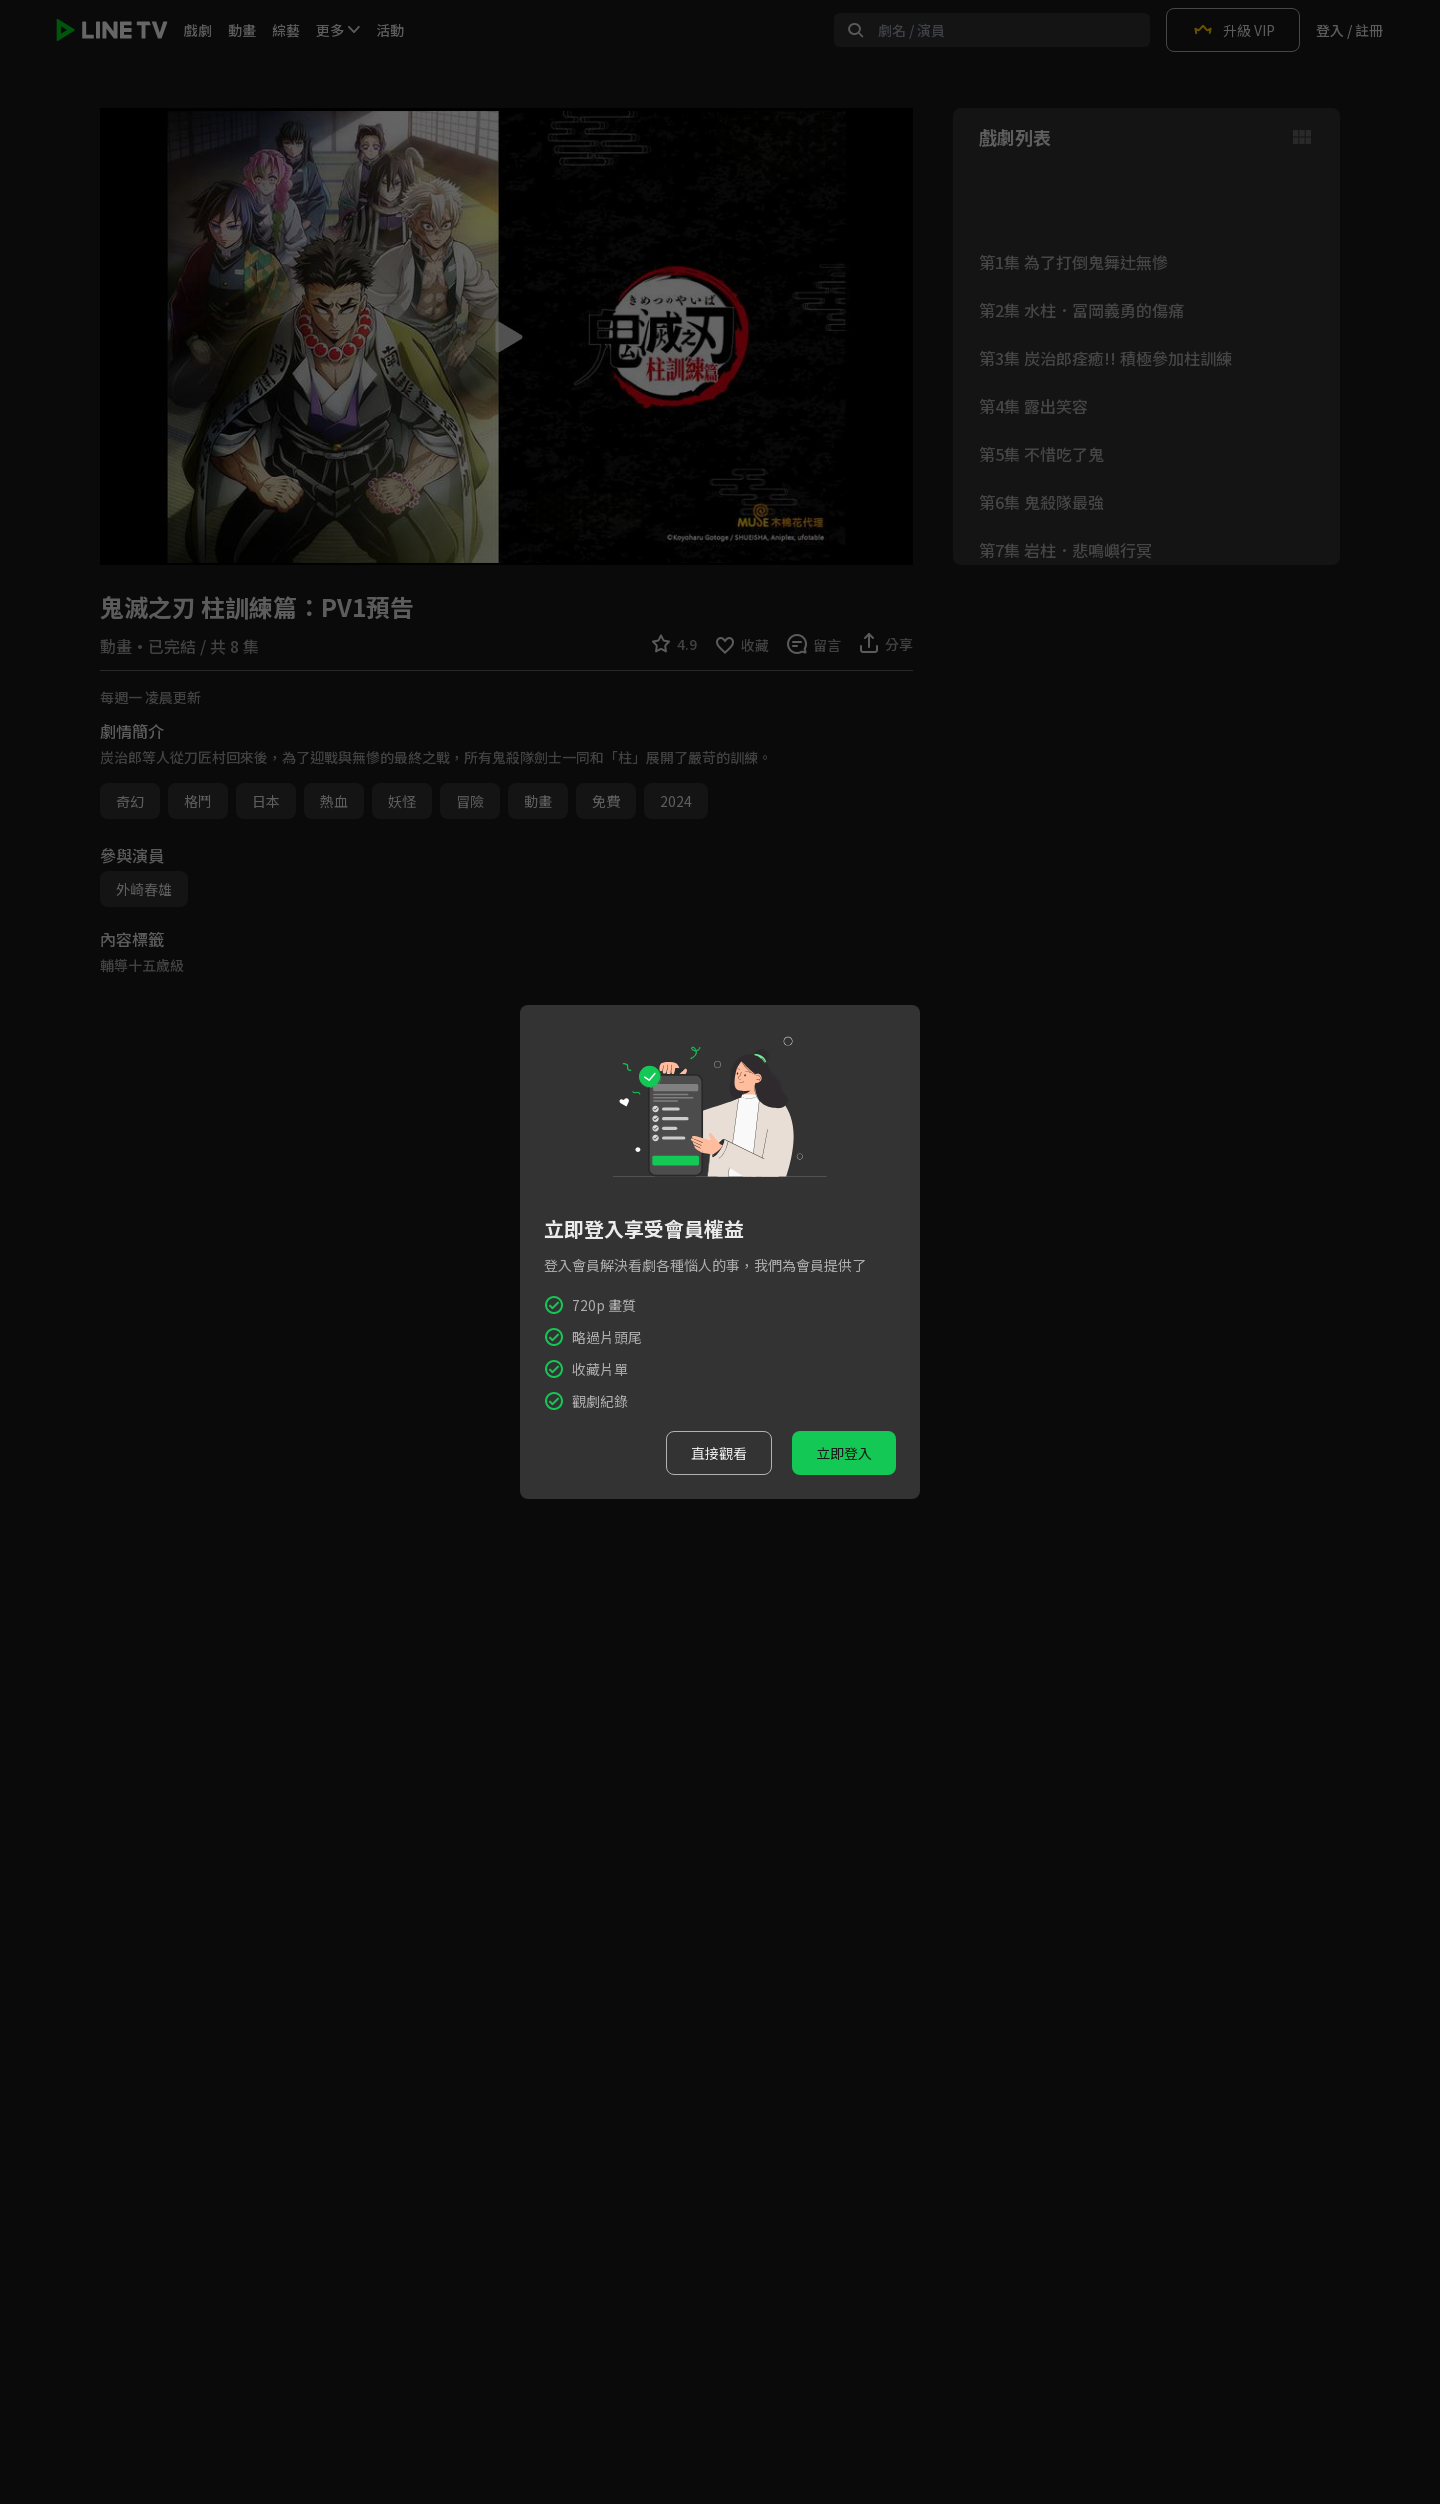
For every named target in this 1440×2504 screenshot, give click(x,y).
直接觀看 (719, 1453)
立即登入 (844, 1453)
